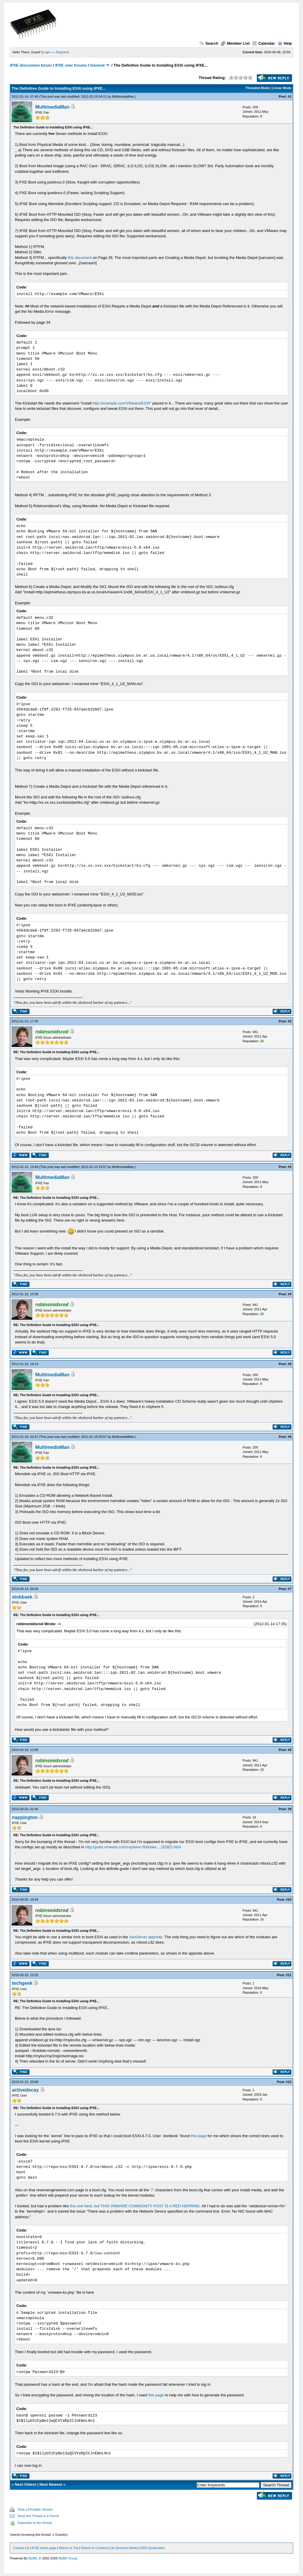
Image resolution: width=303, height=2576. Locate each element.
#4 (289, 1294)
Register (62, 52)
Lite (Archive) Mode (123, 2548)
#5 (289, 1364)
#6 (289, 1436)
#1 (289, 96)
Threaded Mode (258, 88)
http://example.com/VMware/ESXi (121, 403)
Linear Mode (281, 88)
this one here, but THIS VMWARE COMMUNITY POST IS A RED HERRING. (135, 2206)
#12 (288, 2082)
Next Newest (50, 2484)
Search (208, 43)
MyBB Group (68, 2558)
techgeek (22, 1983)
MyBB (32, 2558)
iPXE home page (44, 2548)
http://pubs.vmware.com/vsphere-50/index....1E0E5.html (133, 1847)
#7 (289, 1589)
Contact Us (21, 2548)
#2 (289, 1021)
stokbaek (22, 1596)
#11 (288, 1975)
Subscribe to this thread (34, 2523)
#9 (289, 1809)
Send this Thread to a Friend (38, 2516)
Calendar (263, 43)
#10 (288, 1899)
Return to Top (68, 2548)
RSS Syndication (152, 2548)
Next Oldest (25, 2484)
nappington (25, 1817)
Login (47, 52)
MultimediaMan (123, 96)
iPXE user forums (71, 65)
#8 (289, 1750)
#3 (289, 1167)
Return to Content (94, 2548)
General (97, 65)
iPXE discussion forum (31, 65)
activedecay (25, 2089)
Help (285, 43)
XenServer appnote (145, 1937)
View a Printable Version (35, 2509)
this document (80, 257)
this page (199, 2136)
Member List (235, 43)
